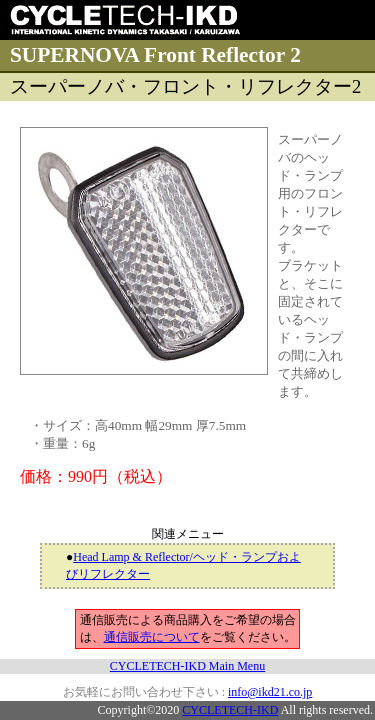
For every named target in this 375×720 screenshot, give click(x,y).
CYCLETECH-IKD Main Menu (187, 666)
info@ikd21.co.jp (270, 692)
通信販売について (152, 637)
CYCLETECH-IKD (230, 710)
